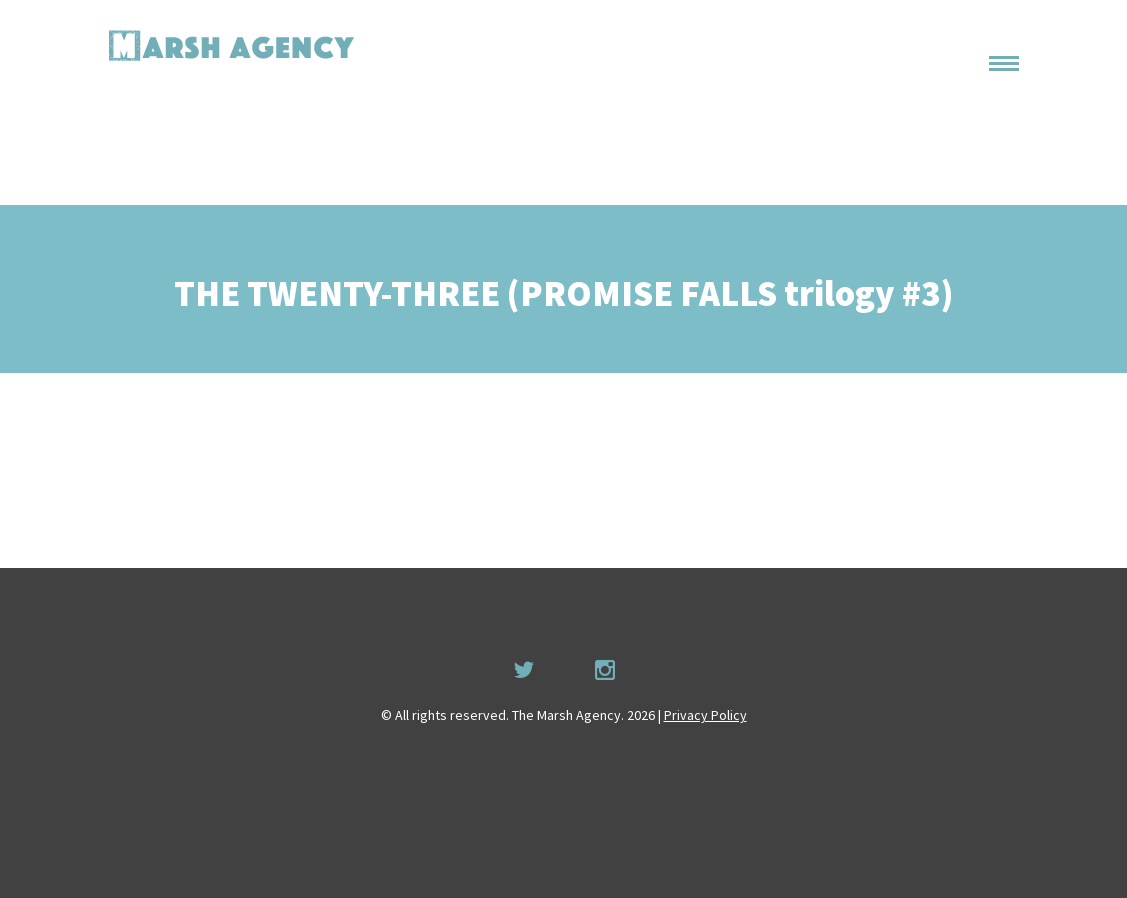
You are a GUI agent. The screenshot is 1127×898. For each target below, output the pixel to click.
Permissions (956, 121)
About (978, 83)
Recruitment (965, 159)
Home (978, 45)
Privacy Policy (705, 715)
